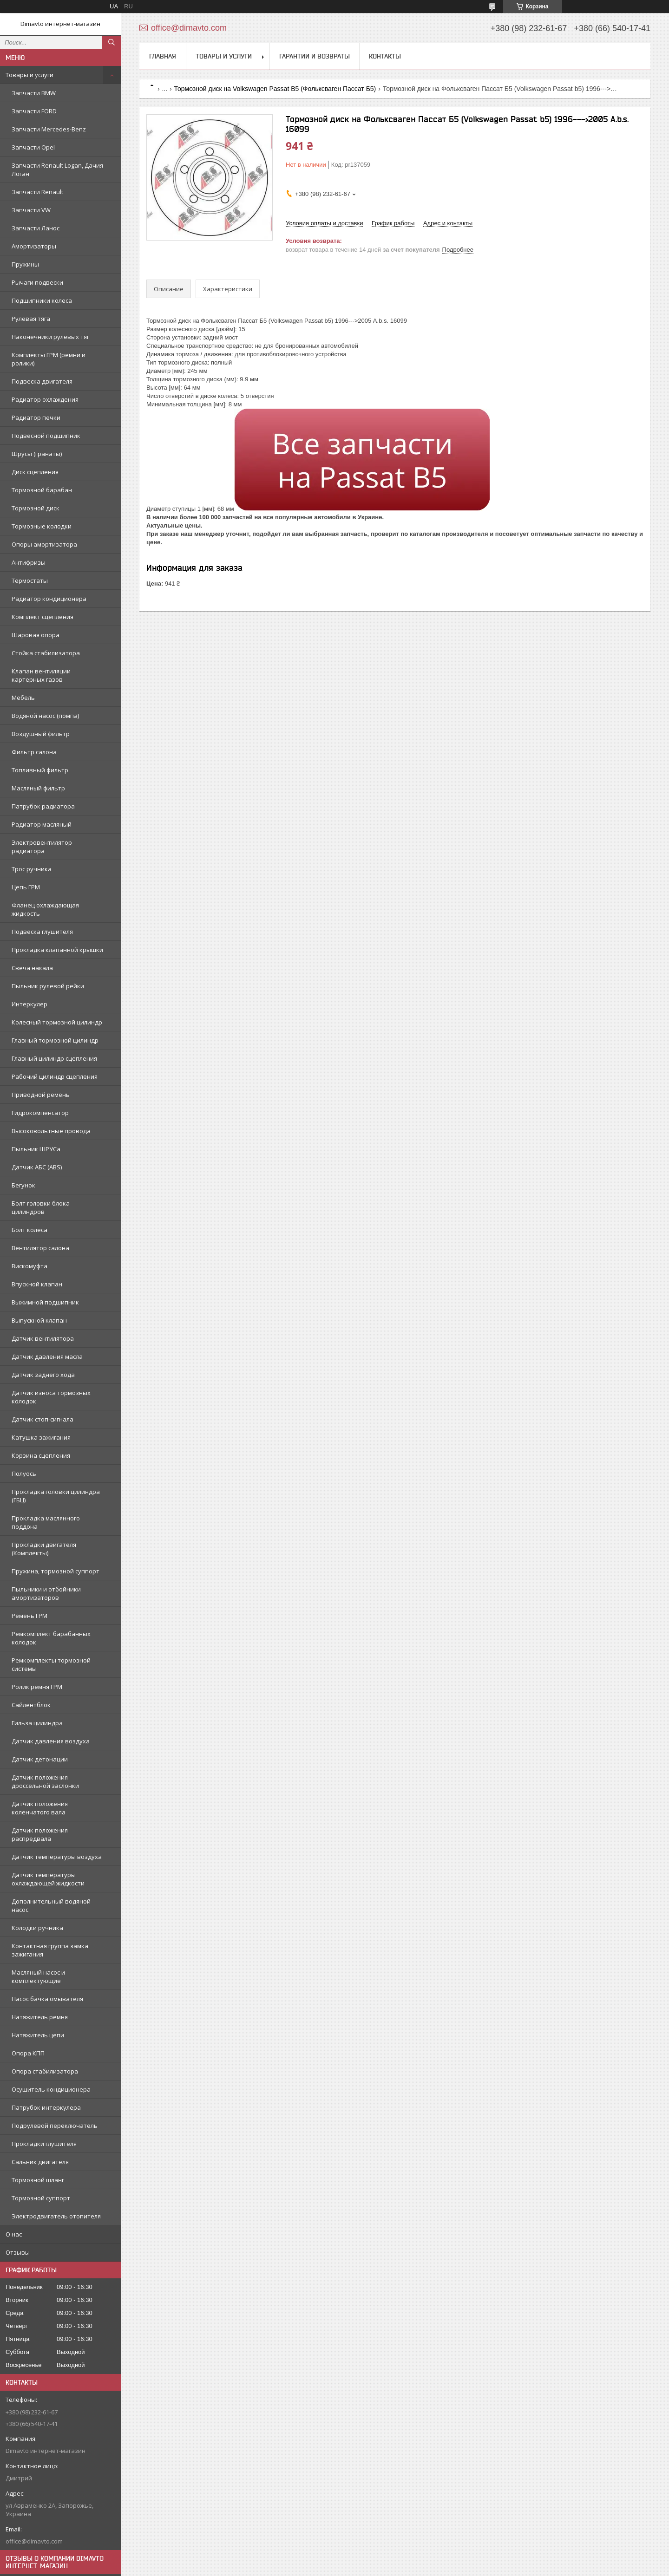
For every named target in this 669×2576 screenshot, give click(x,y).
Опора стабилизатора (45, 2071)
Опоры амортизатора (44, 544)
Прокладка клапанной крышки (57, 950)
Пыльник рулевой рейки (48, 986)
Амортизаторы (34, 246)
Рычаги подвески (37, 282)
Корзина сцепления (41, 1455)
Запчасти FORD (34, 111)
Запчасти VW (31, 210)
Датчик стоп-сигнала (42, 1419)
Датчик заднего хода (43, 1374)
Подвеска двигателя (42, 381)
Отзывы (18, 2252)
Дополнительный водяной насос (51, 1905)
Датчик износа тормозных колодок (51, 1397)
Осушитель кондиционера (51, 2089)
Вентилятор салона (40, 1248)
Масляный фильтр (38, 788)
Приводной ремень (41, 1094)
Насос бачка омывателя (47, 1999)
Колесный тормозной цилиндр (57, 1022)
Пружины (25, 264)
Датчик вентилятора (43, 1338)
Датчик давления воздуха (51, 1741)
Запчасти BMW (34, 93)
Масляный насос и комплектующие (38, 1976)
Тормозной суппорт (41, 2198)
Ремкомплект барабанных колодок (51, 1638)
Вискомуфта (29, 1266)
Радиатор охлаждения (45, 399)
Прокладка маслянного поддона (46, 1522)
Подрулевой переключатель (55, 2125)
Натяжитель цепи (38, 2035)
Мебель (23, 697)
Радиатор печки (36, 417)
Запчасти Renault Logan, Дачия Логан (57, 169)
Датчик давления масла (47, 1356)
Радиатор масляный (42, 824)
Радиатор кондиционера (49, 598)
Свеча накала (32, 968)
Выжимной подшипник (45, 1302)
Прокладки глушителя (44, 2143)
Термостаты (30, 580)
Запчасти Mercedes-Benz (49, 129)
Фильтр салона (34, 752)
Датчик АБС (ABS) (37, 1167)
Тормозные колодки (42, 526)
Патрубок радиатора (43, 806)
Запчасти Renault (37, 192)
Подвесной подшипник (46, 435)
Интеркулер (29, 1004)
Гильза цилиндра (37, 1723)
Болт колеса (29, 1230)
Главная (162, 56)
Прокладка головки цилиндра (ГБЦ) (56, 1495)
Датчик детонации (40, 1759)
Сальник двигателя (40, 2162)
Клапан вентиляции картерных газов (41, 675)
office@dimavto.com (34, 2541)
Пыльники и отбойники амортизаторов (46, 1593)
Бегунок (23, 1185)
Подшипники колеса (42, 300)
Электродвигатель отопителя (56, 2216)
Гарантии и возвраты (314, 56)
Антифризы (29, 562)
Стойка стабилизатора (46, 653)
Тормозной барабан (42, 490)
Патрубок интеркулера (46, 2107)
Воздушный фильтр (41, 734)
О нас (14, 2234)
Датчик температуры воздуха (57, 1856)
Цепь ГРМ (26, 887)
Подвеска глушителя (42, 931)
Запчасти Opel (33, 147)
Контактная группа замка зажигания (50, 1950)
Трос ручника (32, 869)
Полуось (24, 1473)
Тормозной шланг (38, 2180)
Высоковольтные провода (51, 1131)
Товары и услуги (29, 75)
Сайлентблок (31, 1705)
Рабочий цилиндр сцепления (55, 1076)
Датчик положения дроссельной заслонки (45, 1781)
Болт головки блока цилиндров (41, 1207)
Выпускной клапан (39, 1320)
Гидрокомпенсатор (40, 1113)
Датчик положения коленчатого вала (40, 1808)
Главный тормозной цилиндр (55, 1040)
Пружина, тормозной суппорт (55, 1571)
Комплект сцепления (42, 617)
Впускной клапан (37, 1284)
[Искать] (111, 42)
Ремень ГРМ (29, 1615)
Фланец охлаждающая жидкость (45, 909)
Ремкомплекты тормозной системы (51, 1664)
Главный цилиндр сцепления (54, 1058)
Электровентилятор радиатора (42, 846)
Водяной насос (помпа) (45, 715)
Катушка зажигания (41, 1437)
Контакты (385, 56)
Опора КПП (28, 2053)
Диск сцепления (35, 472)
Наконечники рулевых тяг (50, 337)
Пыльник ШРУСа (36, 1149)
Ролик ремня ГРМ (37, 1687)
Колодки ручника (37, 1928)
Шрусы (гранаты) (37, 454)
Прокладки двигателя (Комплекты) (44, 1548)
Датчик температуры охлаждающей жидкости (48, 1879)
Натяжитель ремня (40, 2017)
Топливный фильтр (40, 770)
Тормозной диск (35, 508)
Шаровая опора (35, 635)
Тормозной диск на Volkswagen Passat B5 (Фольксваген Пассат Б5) (275, 88)
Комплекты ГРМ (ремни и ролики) (48, 359)
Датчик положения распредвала (40, 1834)
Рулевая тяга (31, 318)
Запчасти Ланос (35, 228)
